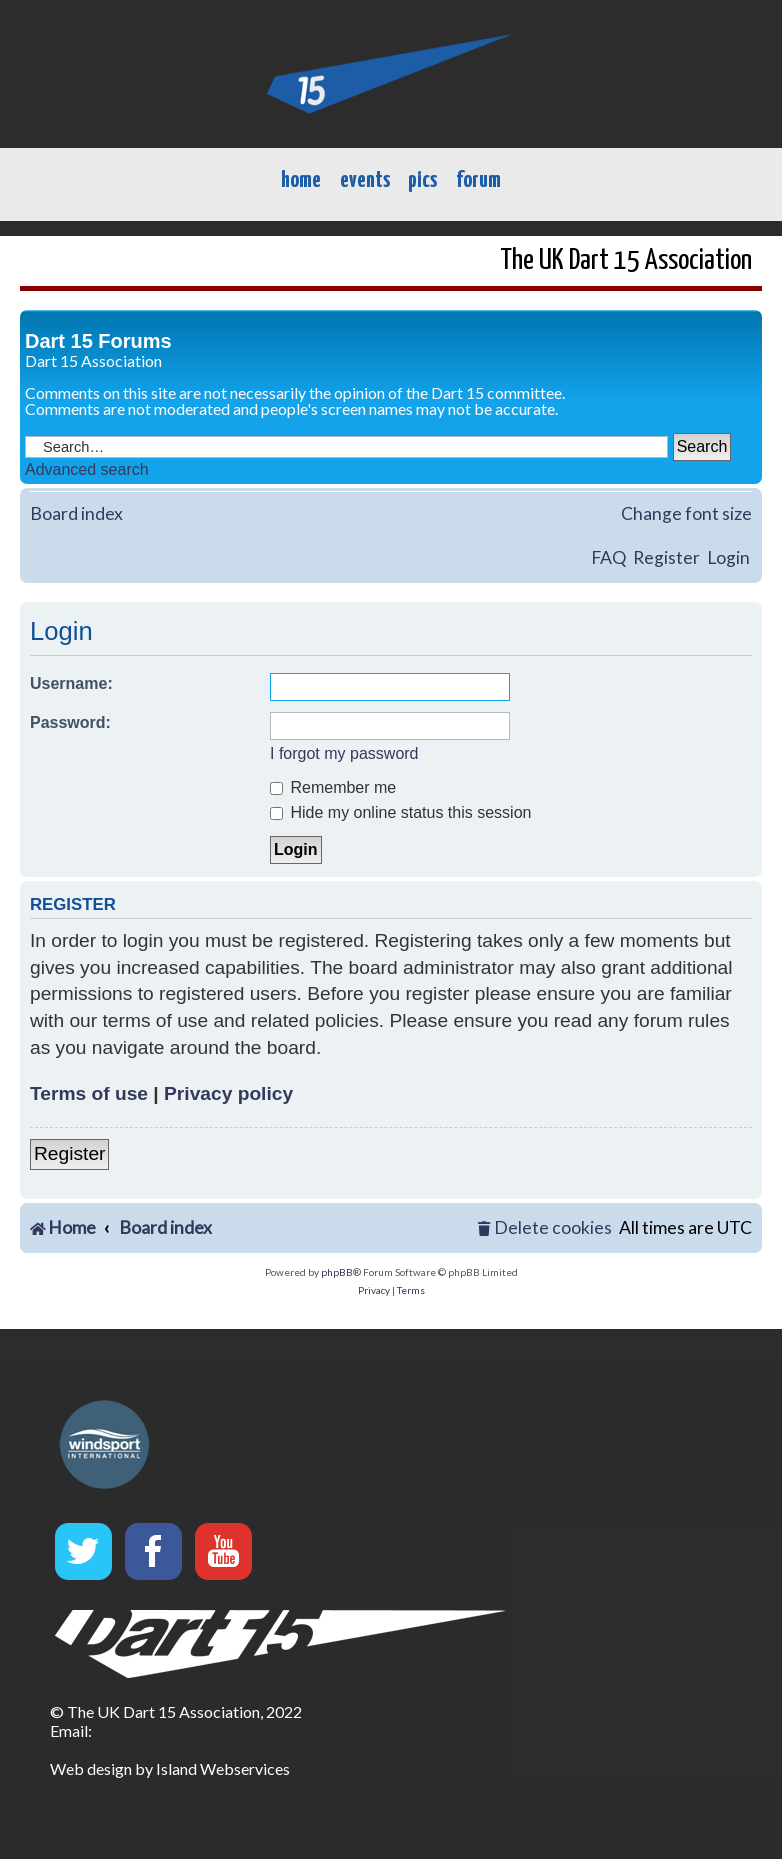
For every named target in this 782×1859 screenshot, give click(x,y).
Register (666, 557)
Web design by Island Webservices (170, 1768)
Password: (70, 722)
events (365, 180)
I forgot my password (344, 753)
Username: (71, 683)
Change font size (686, 513)
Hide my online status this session (400, 812)
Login (728, 557)
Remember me (333, 787)
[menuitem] (545, 1228)
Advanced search (87, 469)
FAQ (608, 557)
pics (422, 180)
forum (478, 180)
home (301, 180)
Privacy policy (228, 1093)
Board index (76, 513)
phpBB (337, 1272)
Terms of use (89, 1093)
